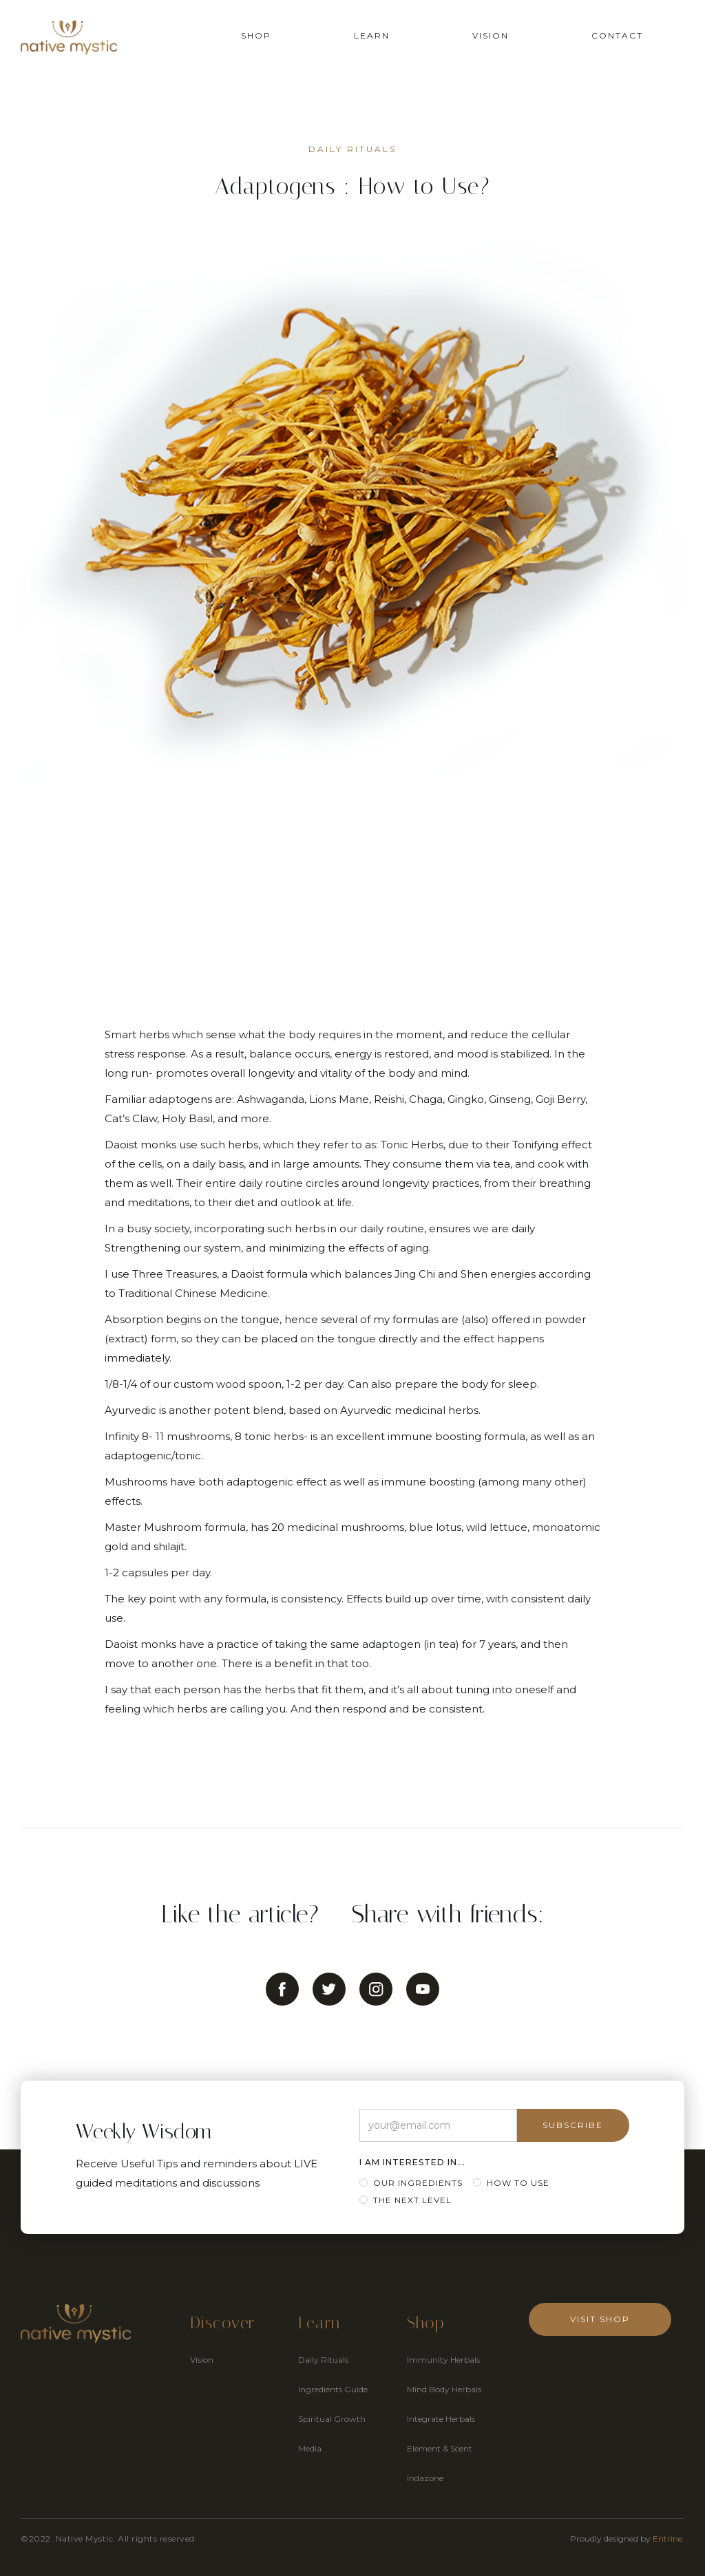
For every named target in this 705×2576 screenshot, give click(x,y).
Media (310, 2448)
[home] (69, 37)
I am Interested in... (412, 2162)
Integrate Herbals (441, 2419)
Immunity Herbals (443, 2359)
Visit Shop (600, 2319)
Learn (372, 35)
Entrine (667, 2538)
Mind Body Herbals (444, 2389)
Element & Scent (439, 2448)
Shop (256, 35)
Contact (617, 35)
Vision (490, 35)
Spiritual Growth (332, 2419)
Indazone (425, 2478)
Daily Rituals (323, 2359)
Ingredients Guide (333, 2389)
